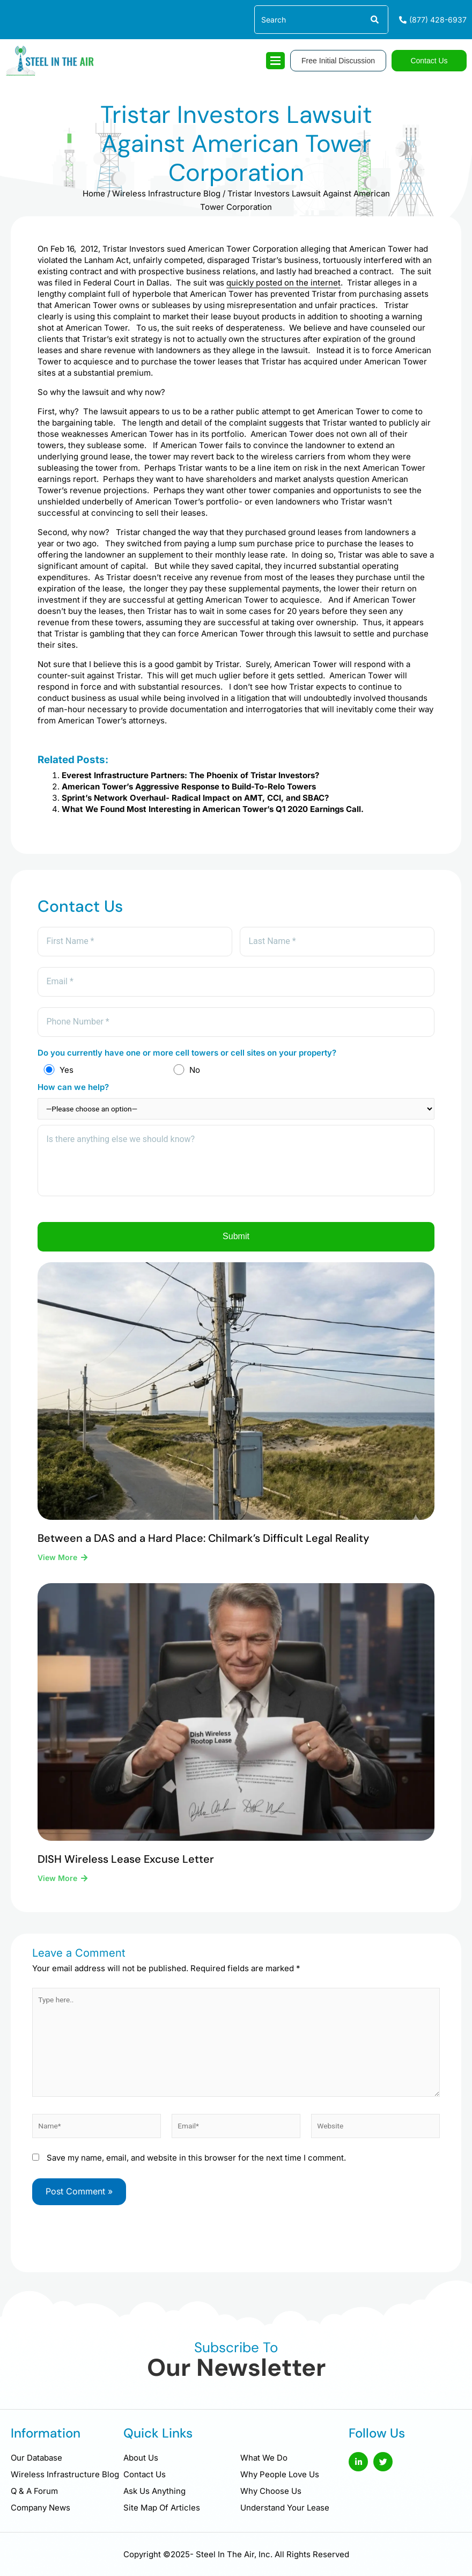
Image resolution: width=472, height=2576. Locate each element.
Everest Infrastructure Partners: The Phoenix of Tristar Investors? (190, 775)
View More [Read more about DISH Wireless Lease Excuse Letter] (58, 1886)
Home (94, 193)
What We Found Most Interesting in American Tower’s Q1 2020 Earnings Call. (213, 809)
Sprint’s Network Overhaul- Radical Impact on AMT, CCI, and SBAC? (195, 798)
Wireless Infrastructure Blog (166, 193)
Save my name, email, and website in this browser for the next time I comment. (196, 2166)
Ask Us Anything (154, 2491)
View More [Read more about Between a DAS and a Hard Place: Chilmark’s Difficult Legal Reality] (58, 1565)
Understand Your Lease (284, 2507)
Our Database (36, 2458)
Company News (40, 2507)
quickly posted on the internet (283, 282)
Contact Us (144, 2474)
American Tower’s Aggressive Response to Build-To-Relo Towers (189, 786)
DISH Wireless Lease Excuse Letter (126, 1868)
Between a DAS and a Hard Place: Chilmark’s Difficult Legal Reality (203, 1546)
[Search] (374, 19)
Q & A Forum (34, 2491)
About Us (140, 2458)
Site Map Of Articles (161, 2507)
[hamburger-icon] (275, 60)
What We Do (263, 2458)
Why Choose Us (270, 2491)
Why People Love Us (279, 2474)
